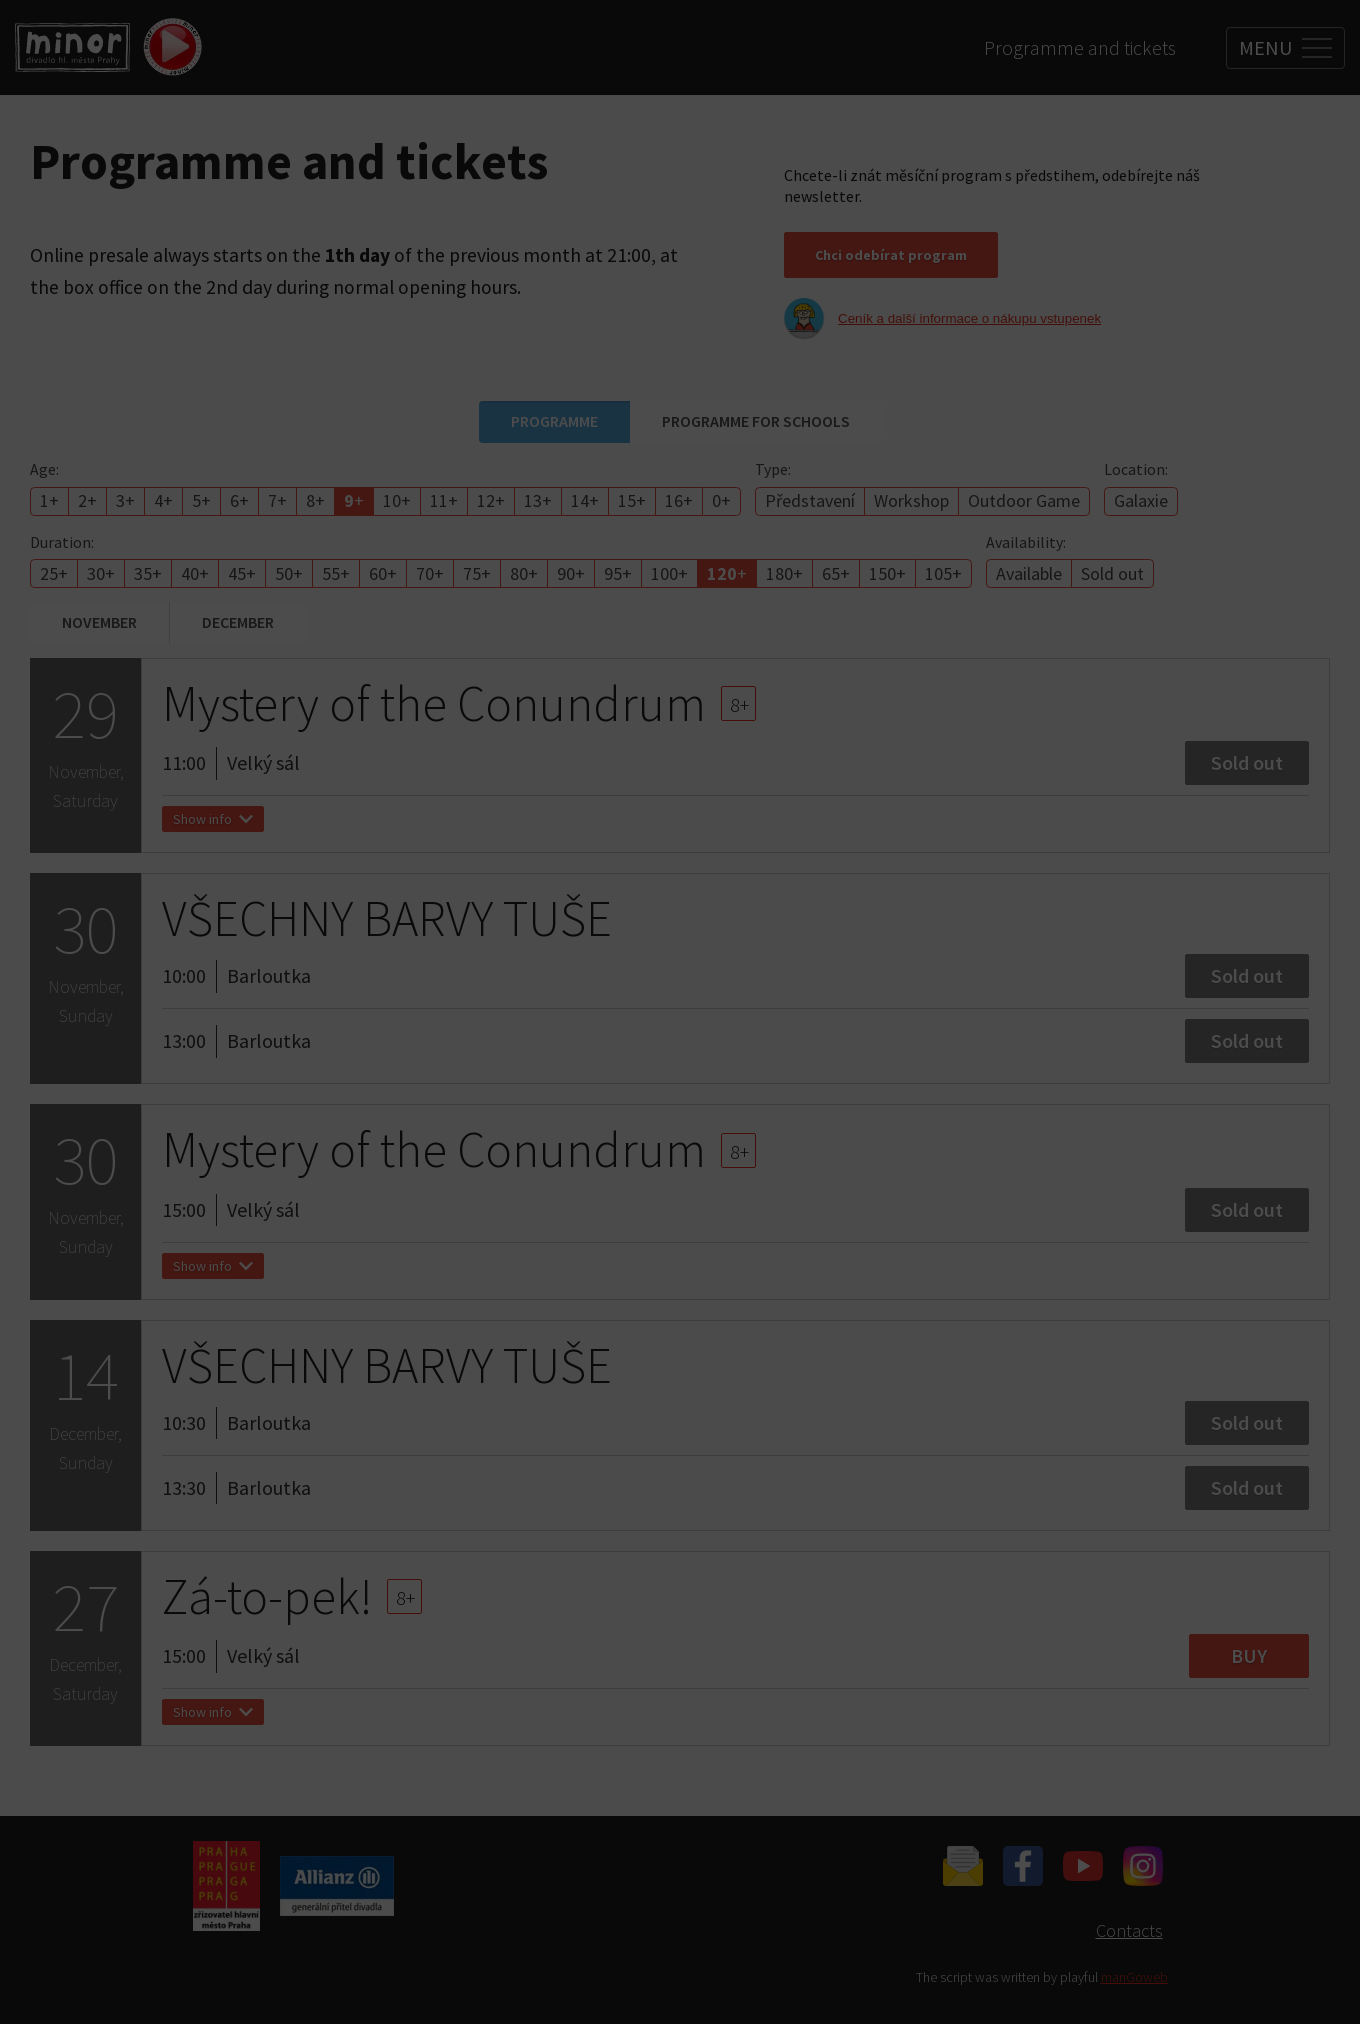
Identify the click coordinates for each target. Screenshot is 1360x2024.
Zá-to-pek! (267, 1604)
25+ (54, 573)
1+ (49, 500)
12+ (491, 500)
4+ (163, 500)
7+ (277, 500)
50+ (289, 573)
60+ (383, 573)
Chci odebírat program (891, 255)
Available (1029, 573)
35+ (148, 573)
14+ (585, 500)
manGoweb (1134, 1977)
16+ (679, 500)
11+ (444, 500)
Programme (554, 421)
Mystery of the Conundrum (434, 711)
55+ (336, 573)
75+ (477, 573)
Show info (213, 827)
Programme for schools (756, 421)
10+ (397, 500)
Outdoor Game (1024, 500)
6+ (239, 500)
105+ (943, 573)
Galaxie (1141, 500)
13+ (538, 500)
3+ (125, 500)
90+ (571, 573)
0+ (721, 500)
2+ (87, 500)
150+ (887, 573)
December (238, 622)
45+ (242, 573)
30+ (101, 573)
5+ (201, 500)
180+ (784, 573)
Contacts (1129, 1930)
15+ (632, 500)
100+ (669, 573)
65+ (836, 573)
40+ (195, 573)
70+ (430, 573)
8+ (315, 500)
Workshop (911, 500)
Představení (810, 500)
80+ (524, 573)
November (99, 622)
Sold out (1112, 573)
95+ (618, 573)
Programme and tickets (1080, 47)
